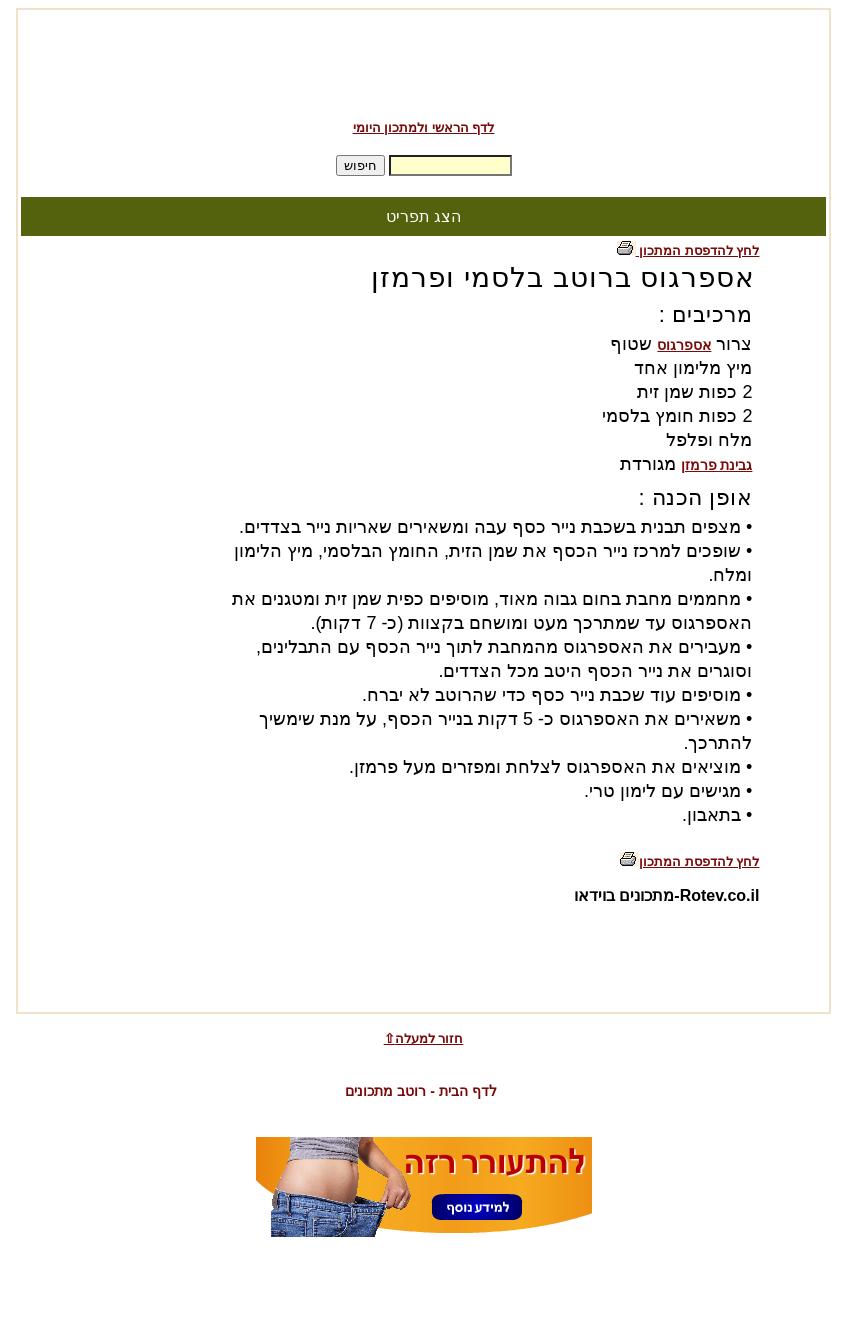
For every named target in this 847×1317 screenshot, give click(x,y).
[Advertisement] (424, 58)
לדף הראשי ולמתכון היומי (424, 127)
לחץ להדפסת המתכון (688, 250)
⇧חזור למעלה (424, 1038)
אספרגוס (684, 345)
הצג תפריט (423, 216)
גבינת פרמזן (717, 465)
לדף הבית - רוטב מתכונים (420, 1091)
